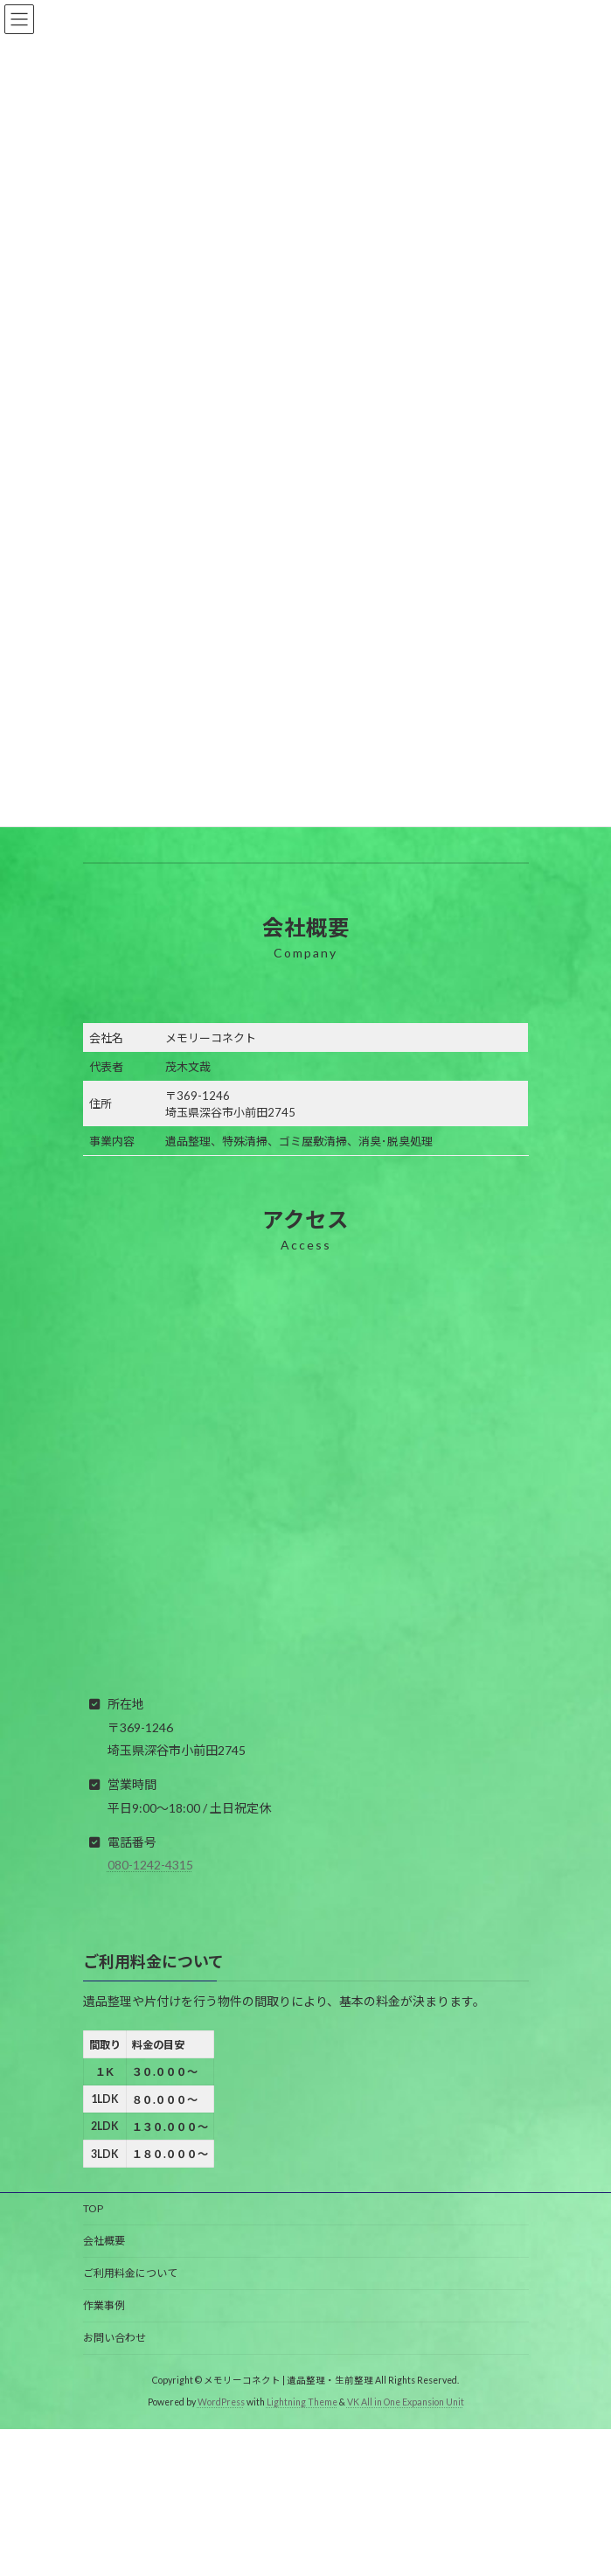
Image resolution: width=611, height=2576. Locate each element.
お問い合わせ (114, 2337)
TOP (93, 2208)
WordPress (221, 2402)
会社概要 (104, 2240)
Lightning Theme (302, 2402)
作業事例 (104, 2305)
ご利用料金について (130, 2273)
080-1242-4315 (150, 1864)
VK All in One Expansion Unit (405, 2402)
